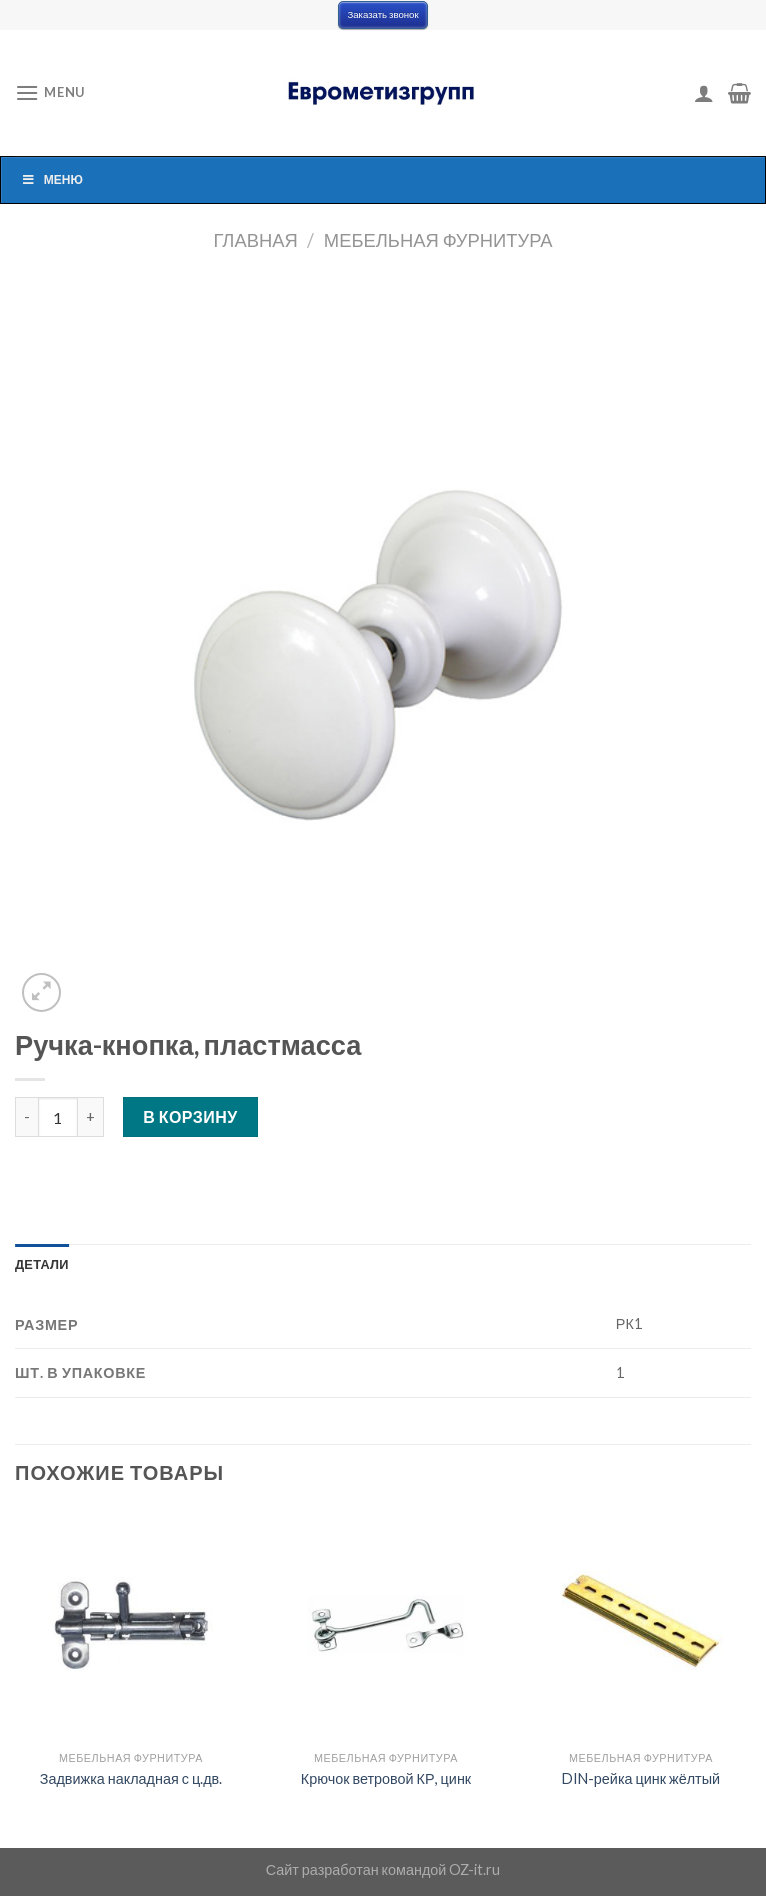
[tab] (42, 1264)
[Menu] (50, 92)
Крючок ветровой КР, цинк (386, 1778)
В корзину (190, 1116)
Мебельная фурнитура (438, 240)
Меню (52, 179)
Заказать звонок (382, 14)
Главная (255, 240)
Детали (42, 1264)
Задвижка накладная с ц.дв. (131, 1778)
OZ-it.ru (474, 1869)
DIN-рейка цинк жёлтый (641, 1778)
